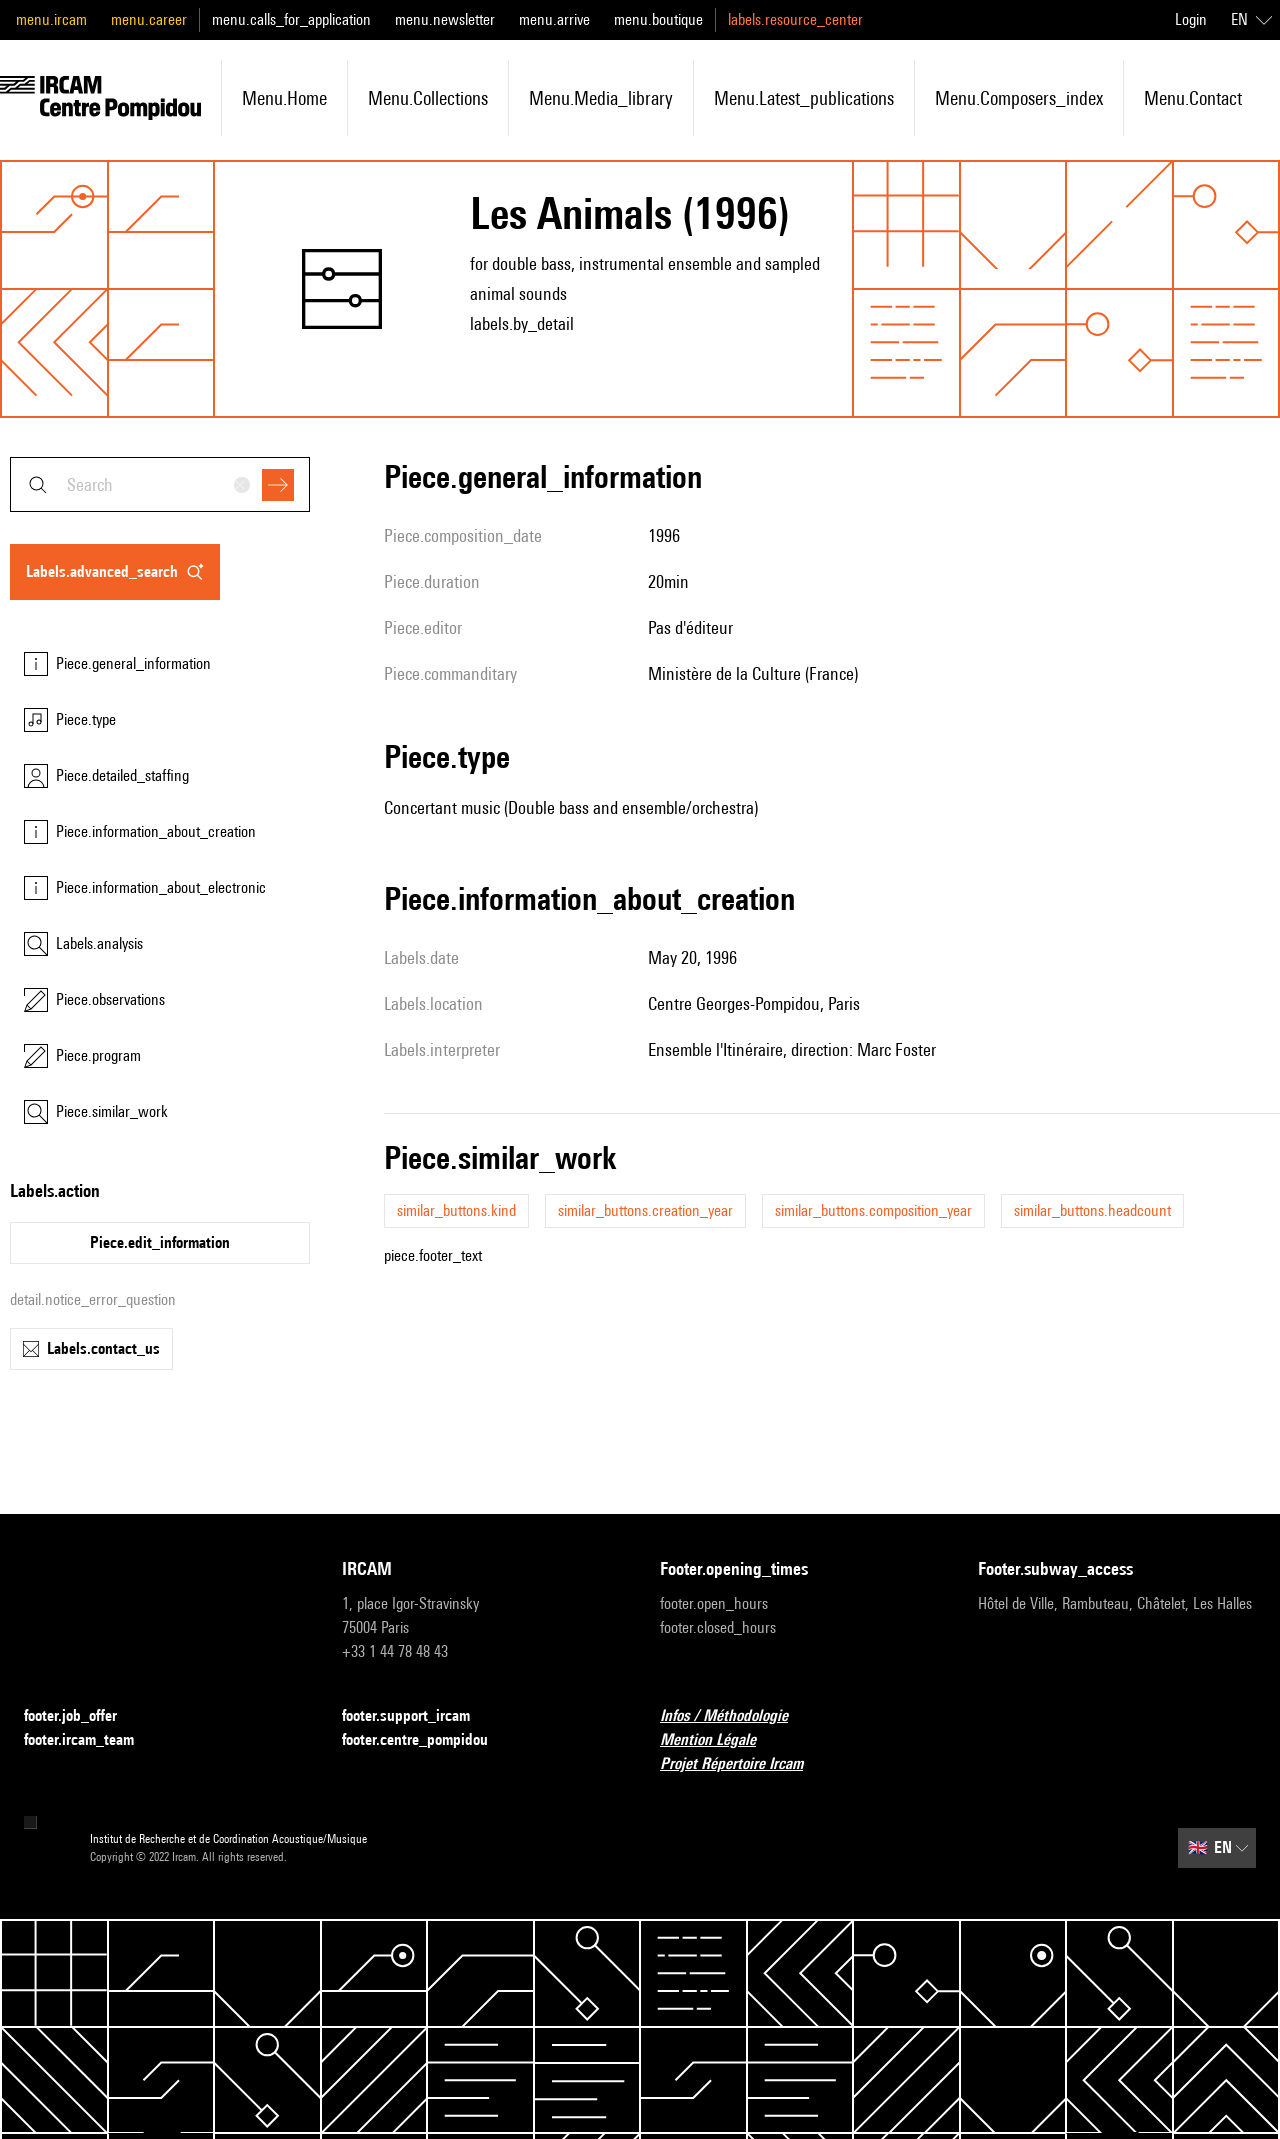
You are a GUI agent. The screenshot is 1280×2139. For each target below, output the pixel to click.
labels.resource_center (795, 19)
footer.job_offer (82, 1716)
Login (1191, 19)
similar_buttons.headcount (1092, 1210)
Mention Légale (720, 1740)
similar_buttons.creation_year (645, 1210)
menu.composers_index (1019, 98)
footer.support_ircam (418, 1716)
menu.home (284, 98)
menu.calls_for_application (291, 19)
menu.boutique (658, 19)
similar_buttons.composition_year (873, 1210)
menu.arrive (554, 19)
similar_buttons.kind (456, 1210)
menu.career (149, 19)
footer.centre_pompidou (427, 1740)
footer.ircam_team (91, 1740)
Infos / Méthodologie (736, 1716)
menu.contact (1193, 98)
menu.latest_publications (804, 98)
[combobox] (160, 484)
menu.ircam (51, 19)
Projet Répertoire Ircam (743, 1764)
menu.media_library (601, 98)
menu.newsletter (445, 19)
